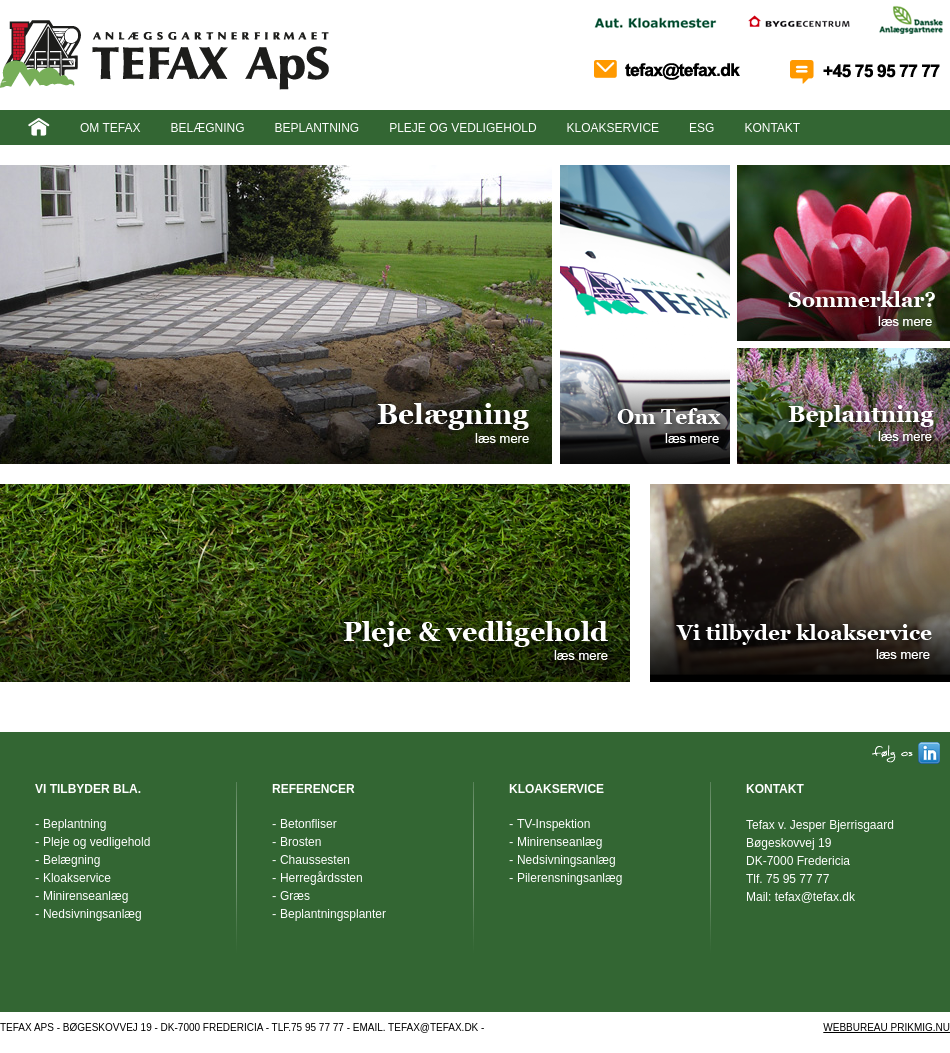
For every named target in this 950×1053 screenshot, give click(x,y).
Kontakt (772, 128)
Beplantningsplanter (333, 914)
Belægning (207, 128)
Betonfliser (308, 824)
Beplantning (316, 128)
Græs (295, 896)
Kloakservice (613, 128)
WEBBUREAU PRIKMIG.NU (886, 1027)
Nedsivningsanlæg (92, 914)
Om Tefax (110, 128)
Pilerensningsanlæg (569, 878)
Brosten (300, 842)
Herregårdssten (321, 878)
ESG (701, 128)
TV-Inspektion (553, 824)
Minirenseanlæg (85, 896)
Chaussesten (315, 860)
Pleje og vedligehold (462, 128)
